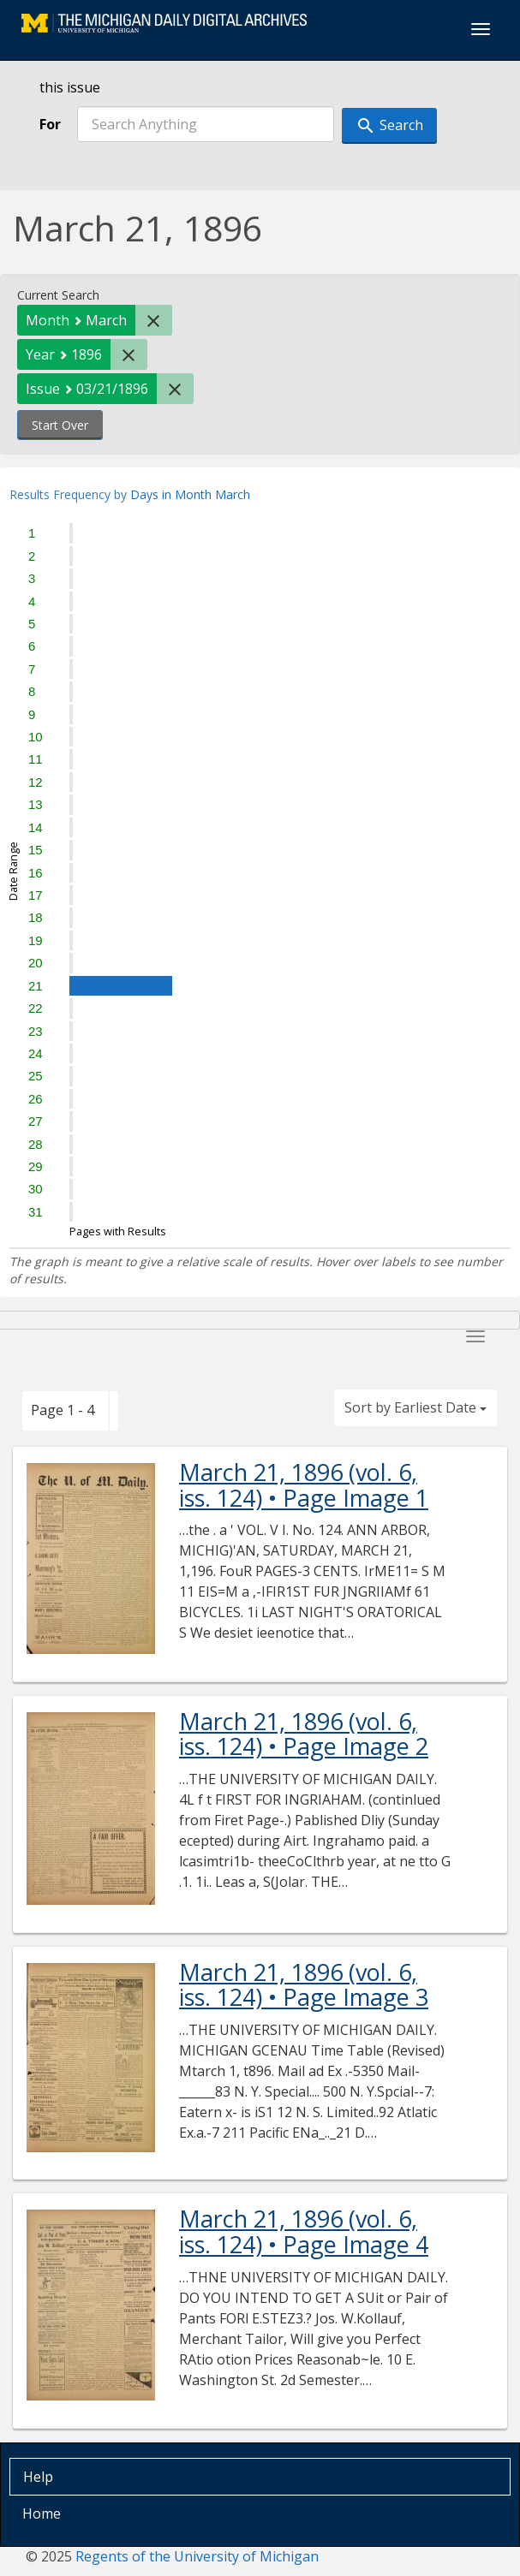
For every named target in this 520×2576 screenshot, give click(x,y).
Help (38, 2476)
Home (41, 2513)
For (50, 124)
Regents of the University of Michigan (197, 2556)
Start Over (60, 425)
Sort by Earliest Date (415, 1407)
